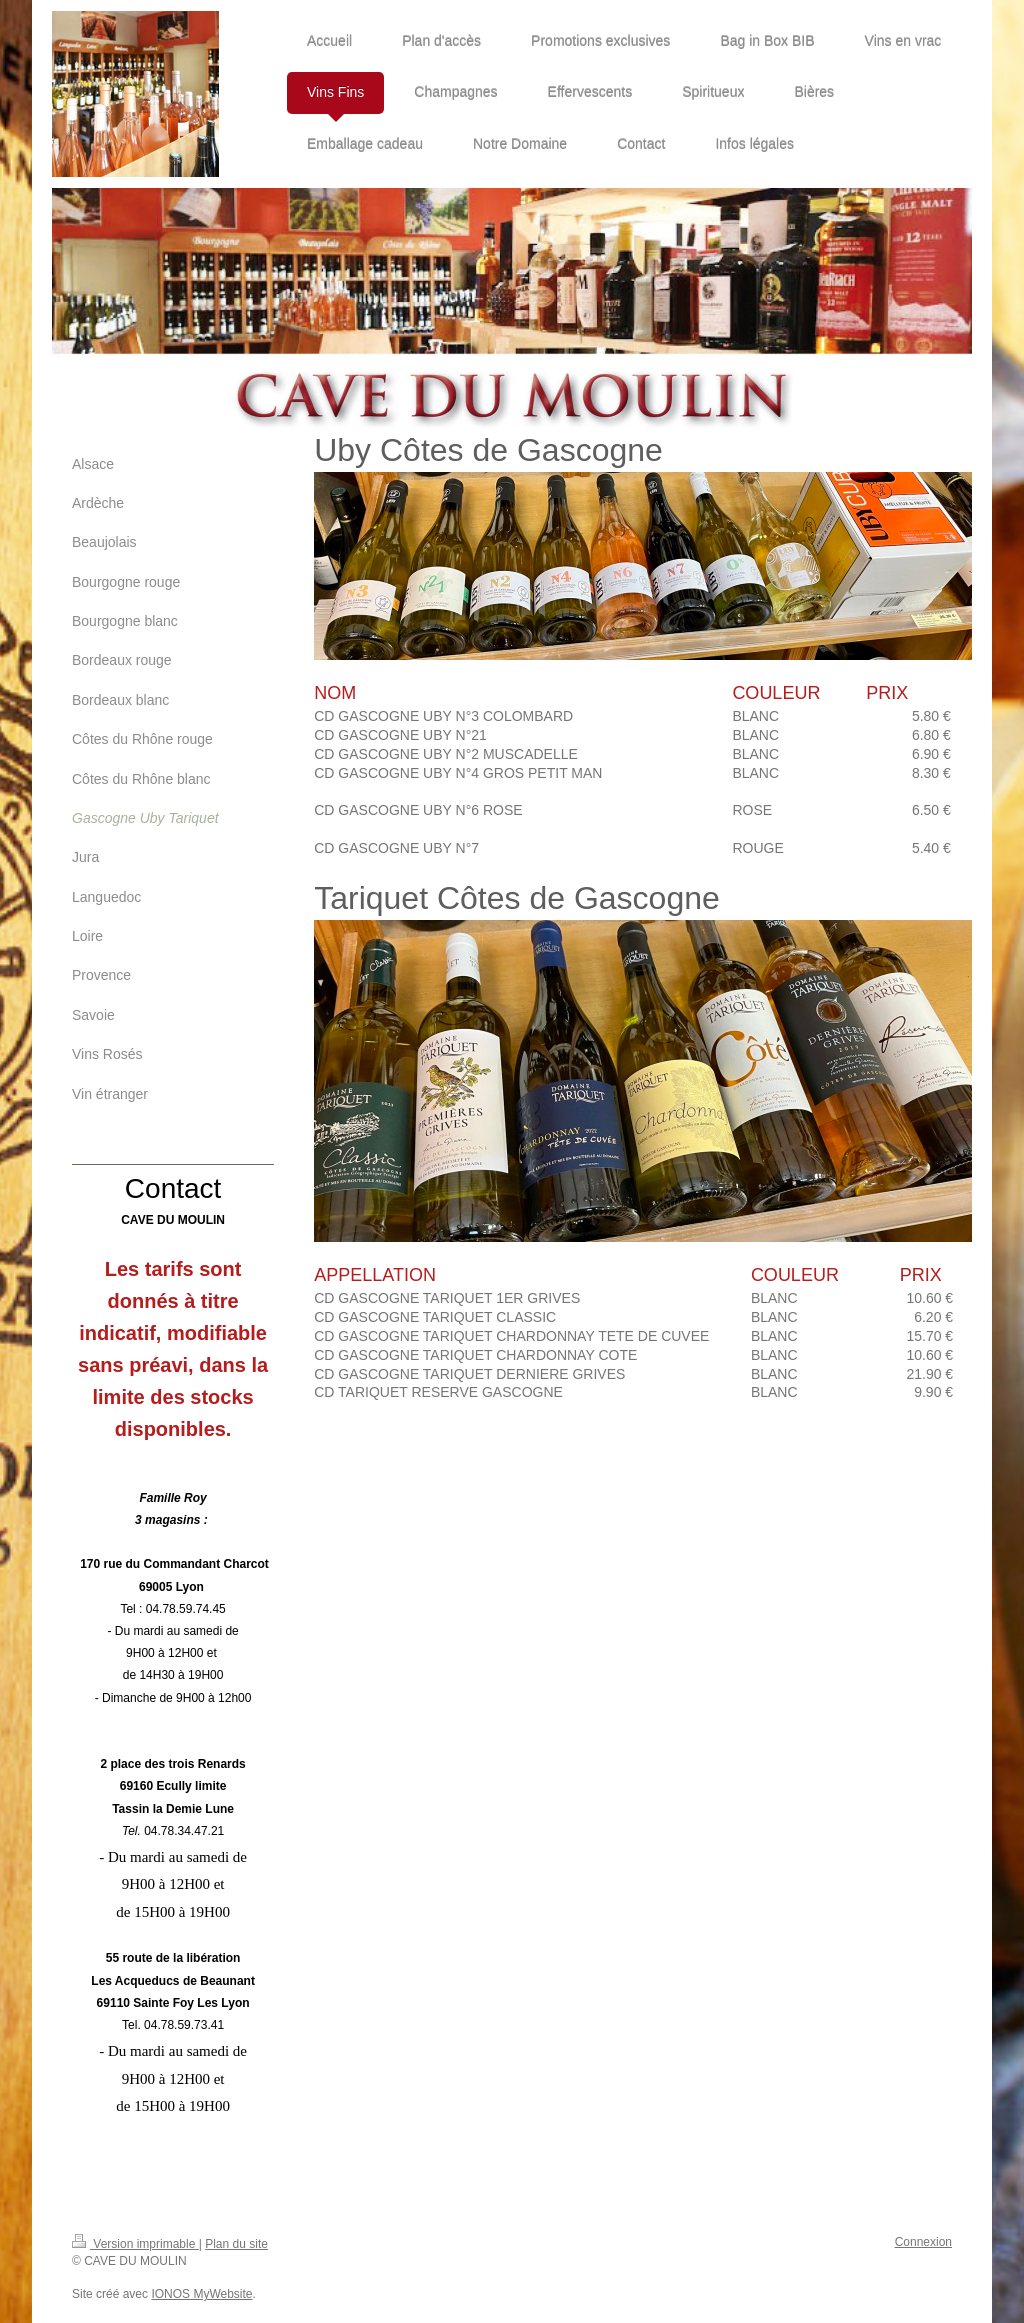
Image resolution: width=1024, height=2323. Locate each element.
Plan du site (236, 2244)
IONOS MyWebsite (201, 2294)
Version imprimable (135, 2244)
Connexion (923, 2242)
